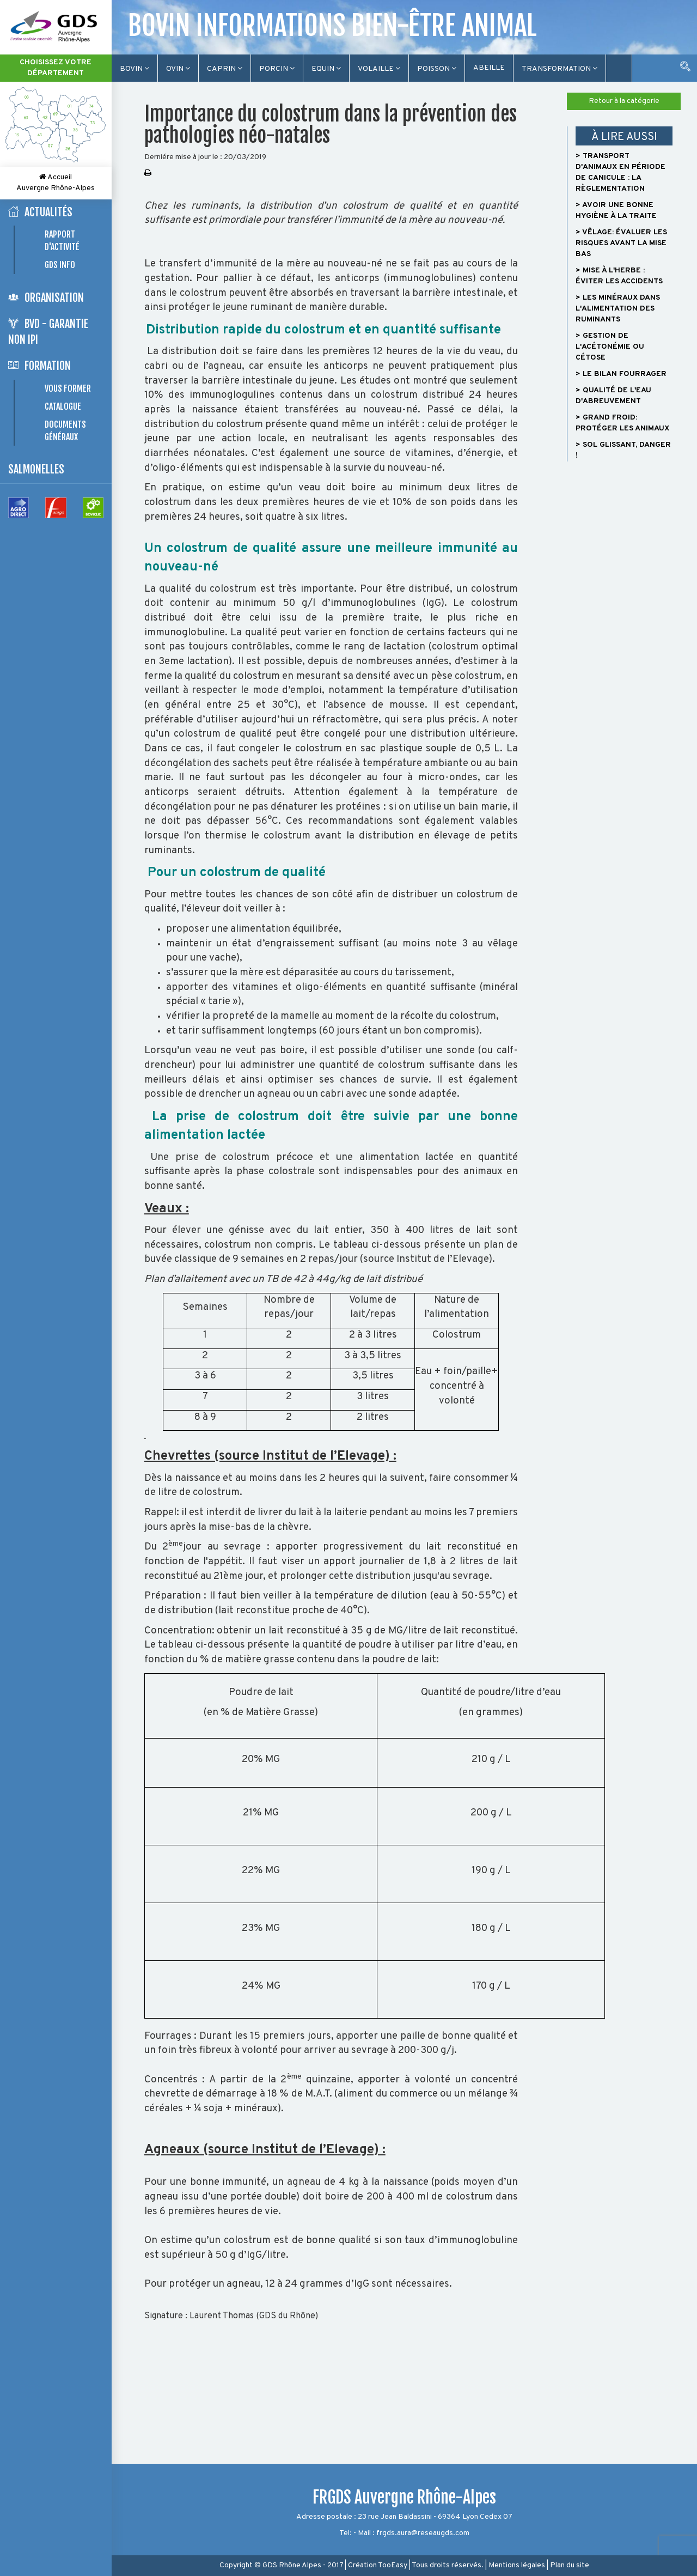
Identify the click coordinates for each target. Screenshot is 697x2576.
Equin (326, 69)
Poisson (436, 69)
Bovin (134, 69)
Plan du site (569, 2565)
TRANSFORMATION (559, 69)
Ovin (178, 69)
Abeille (489, 67)
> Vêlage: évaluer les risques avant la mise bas (621, 243)
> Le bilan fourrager (621, 374)
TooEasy (392, 2565)
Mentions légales (516, 2565)
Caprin (224, 69)
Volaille (379, 69)
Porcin (277, 69)
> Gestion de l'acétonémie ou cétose (610, 346)
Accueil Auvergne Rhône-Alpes (55, 183)
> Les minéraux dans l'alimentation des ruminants (618, 308)
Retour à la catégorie (624, 101)
